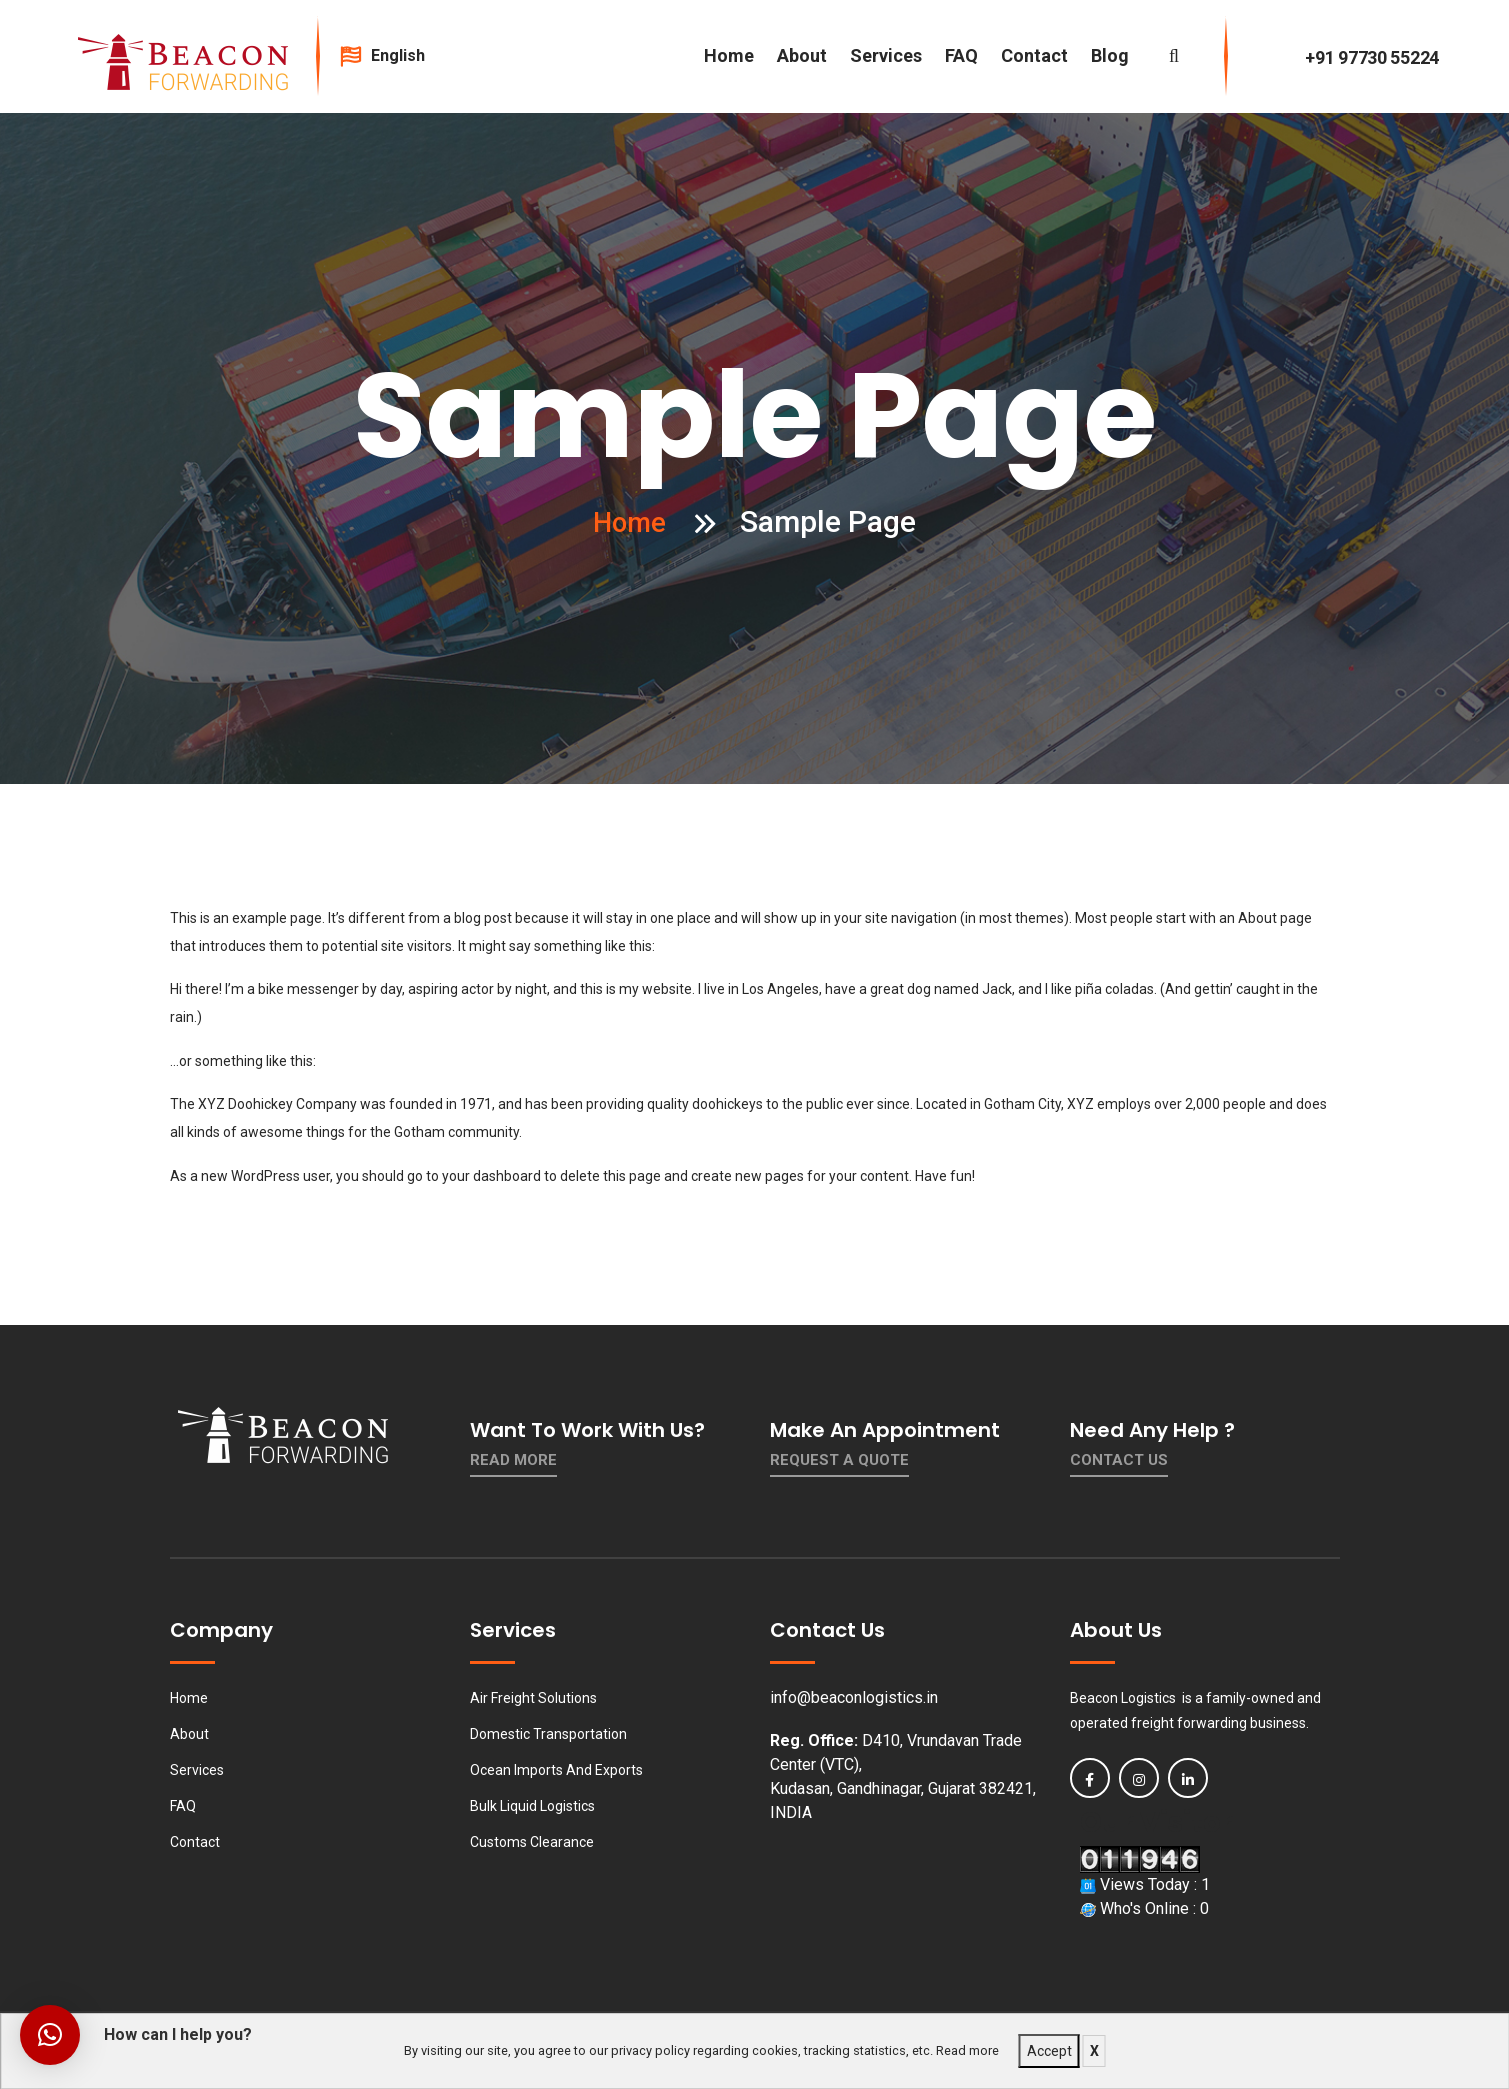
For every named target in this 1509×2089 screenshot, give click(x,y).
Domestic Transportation (548, 1734)
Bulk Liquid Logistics (532, 1806)
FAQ (961, 55)
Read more (967, 2050)
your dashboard (491, 1176)
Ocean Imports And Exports (556, 1770)
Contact (1034, 55)
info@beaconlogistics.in (854, 1697)
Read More (513, 1460)
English (407, 55)
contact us (1119, 1460)
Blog (1110, 55)
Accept (1049, 2051)
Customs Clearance (532, 1842)
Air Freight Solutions (533, 1698)
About (802, 55)
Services (886, 55)
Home (729, 55)
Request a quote (839, 1460)
